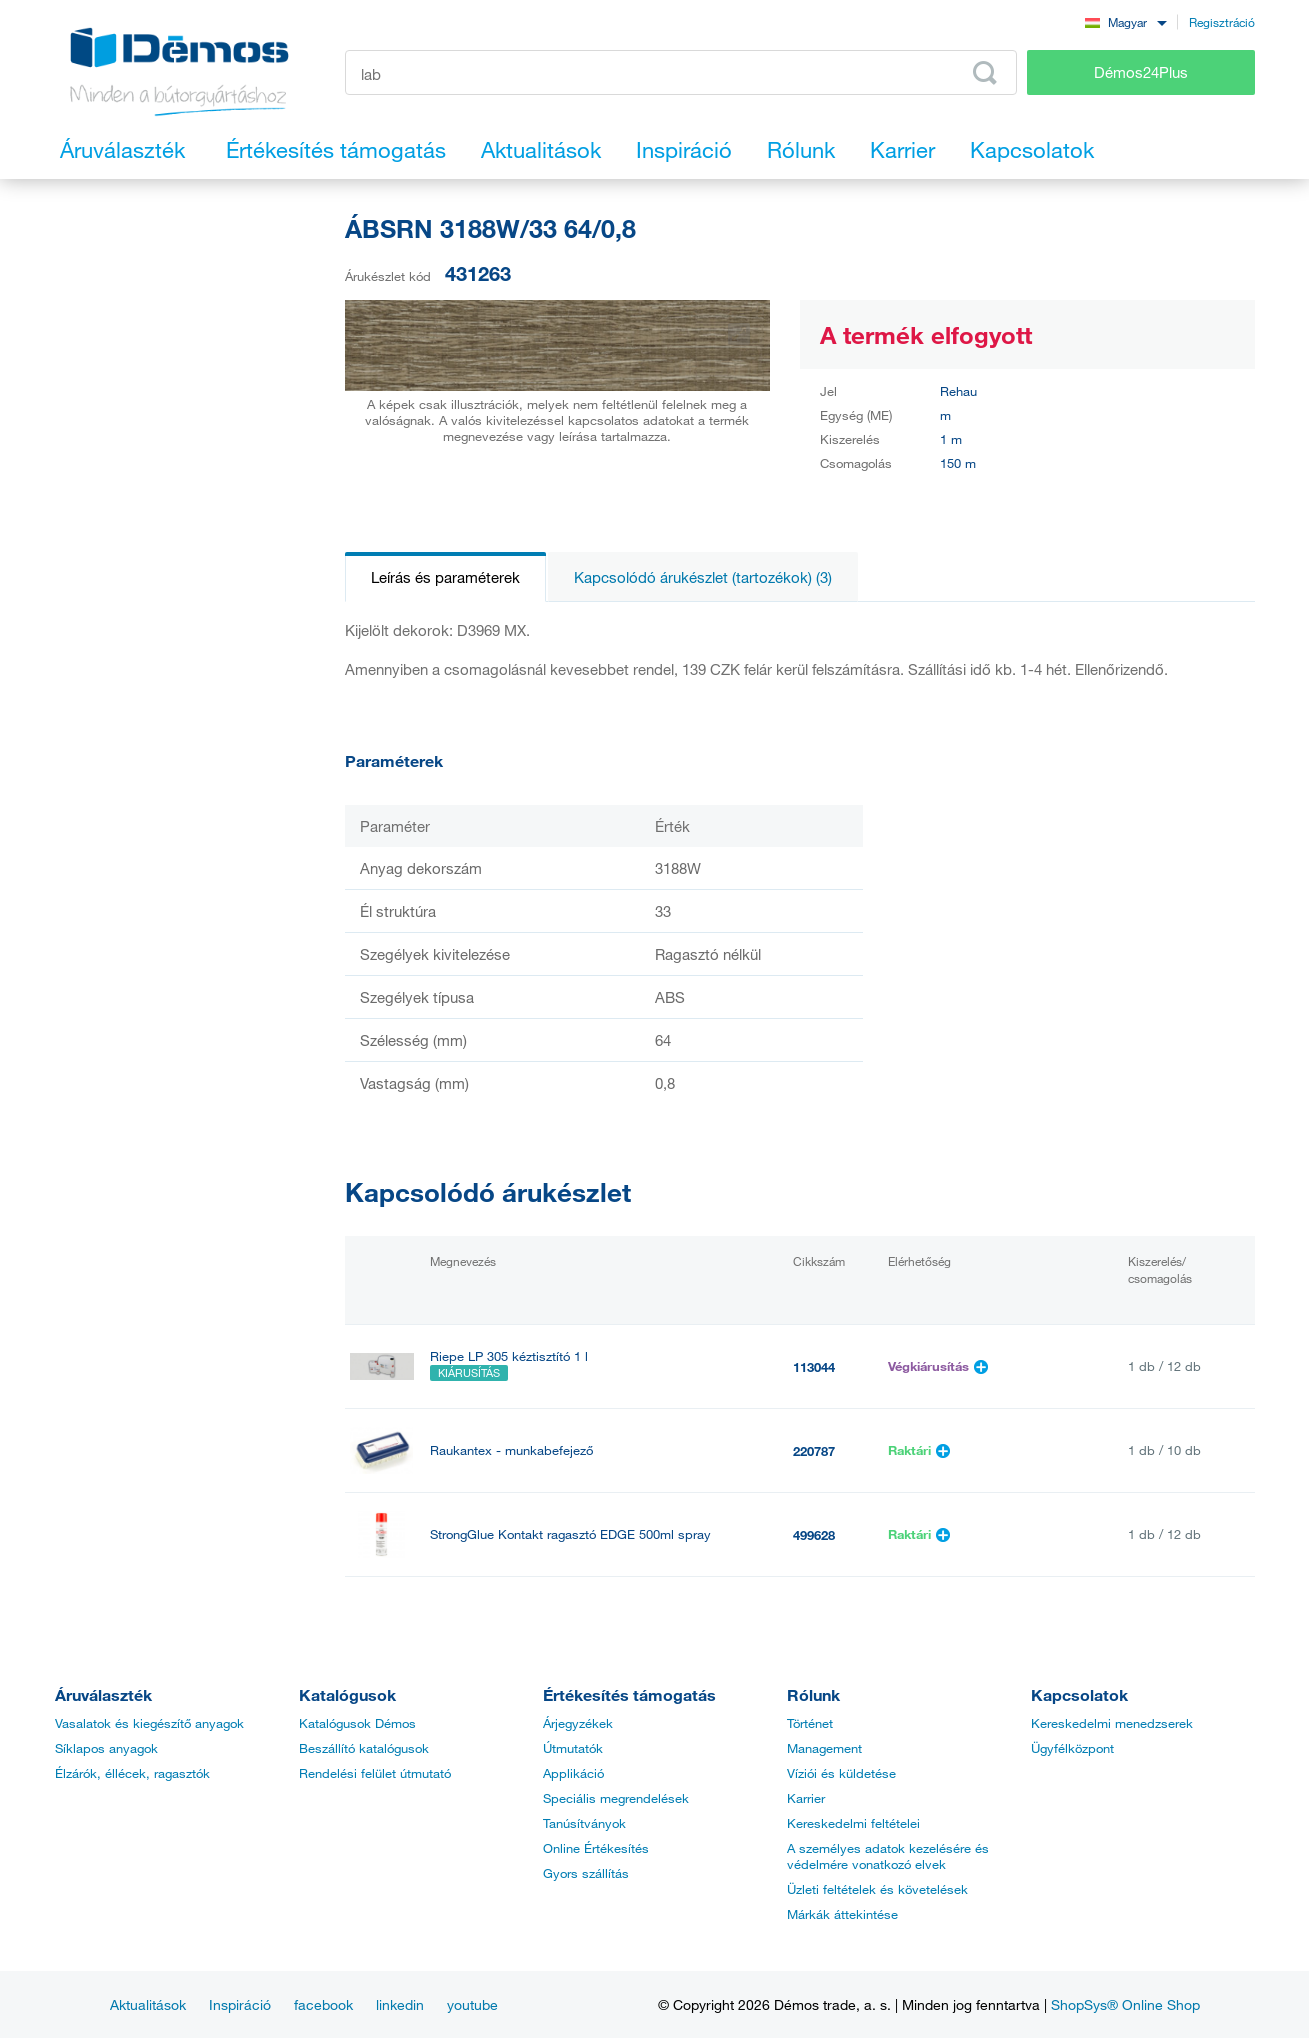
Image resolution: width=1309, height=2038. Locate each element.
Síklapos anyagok (106, 1748)
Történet (810, 1723)
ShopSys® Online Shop (1125, 2004)
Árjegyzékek (578, 1723)
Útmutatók (573, 1748)
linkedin (400, 2004)
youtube (472, 2004)
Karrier (806, 1798)
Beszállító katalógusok (364, 1748)
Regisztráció (1222, 22)
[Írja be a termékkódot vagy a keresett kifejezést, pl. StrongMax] (681, 72)
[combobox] (1126, 21)
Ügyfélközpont (1072, 1748)
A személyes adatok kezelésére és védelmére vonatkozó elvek (888, 1856)
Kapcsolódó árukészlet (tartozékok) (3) (703, 577)
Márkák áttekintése (842, 1914)
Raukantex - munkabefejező (511, 1450)
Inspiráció (240, 2004)
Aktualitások (148, 2004)
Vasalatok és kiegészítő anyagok (149, 1723)
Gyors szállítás (586, 1873)
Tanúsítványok (584, 1823)
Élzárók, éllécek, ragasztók (132, 1773)
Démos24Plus (1141, 72)
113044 (814, 1367)
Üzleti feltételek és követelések (877, 1889)
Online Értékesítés (596, 1848)
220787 (814, 1451)
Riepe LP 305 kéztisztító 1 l (509, 1356)
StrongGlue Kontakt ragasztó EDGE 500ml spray (570, 1534)
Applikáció (573, 1773)
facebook (323, 2004)
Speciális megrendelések (616, 1798)
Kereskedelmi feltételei (853, 1823)
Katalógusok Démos (357, 1723)
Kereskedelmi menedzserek (1112, 1723)
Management (824, 1748)
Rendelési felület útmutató (375, 1773)
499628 (814, 1535)
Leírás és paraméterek (445, 577)
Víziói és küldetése (841, 1773)
